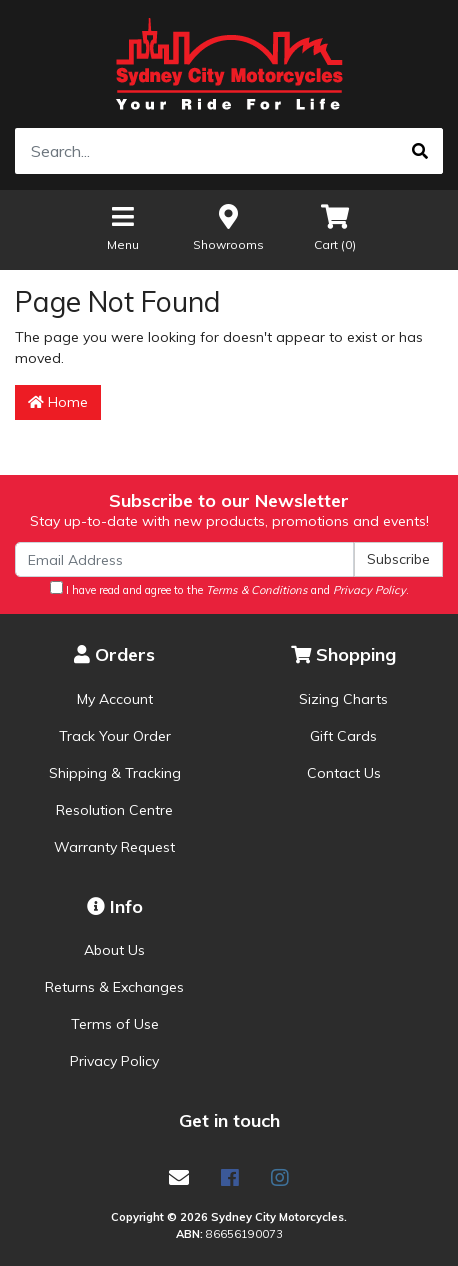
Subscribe (398, 559)
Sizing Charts (343, 699)
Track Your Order (115, 736)
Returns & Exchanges (114, 987)
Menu (123, 226)
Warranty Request (114, 847)
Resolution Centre (114, 810)
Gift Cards (343, 736)
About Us (114, 950)
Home (58, 402)
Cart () (335, 226)
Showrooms (228, 226)
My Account (115, 699)
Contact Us (344, 773)
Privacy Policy (114, 1061)
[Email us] (179, 1177)
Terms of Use (115, 1024)
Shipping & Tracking (115, 773)
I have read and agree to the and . (229, 589)
